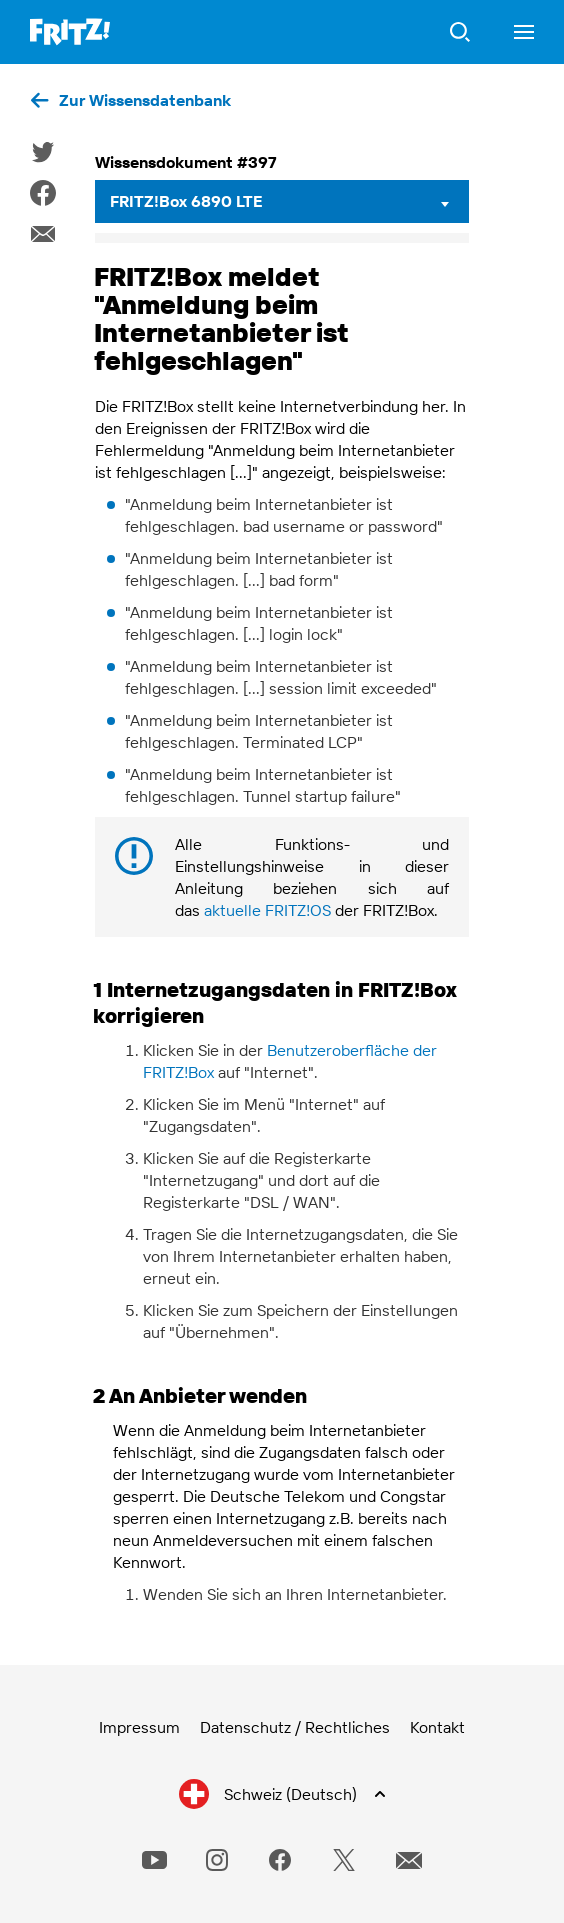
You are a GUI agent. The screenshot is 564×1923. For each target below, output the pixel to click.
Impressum (139, 1727)
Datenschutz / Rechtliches (295, 1727)
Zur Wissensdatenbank (145, 100)
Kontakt (437, 1727)
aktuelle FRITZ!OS (267, 910)
